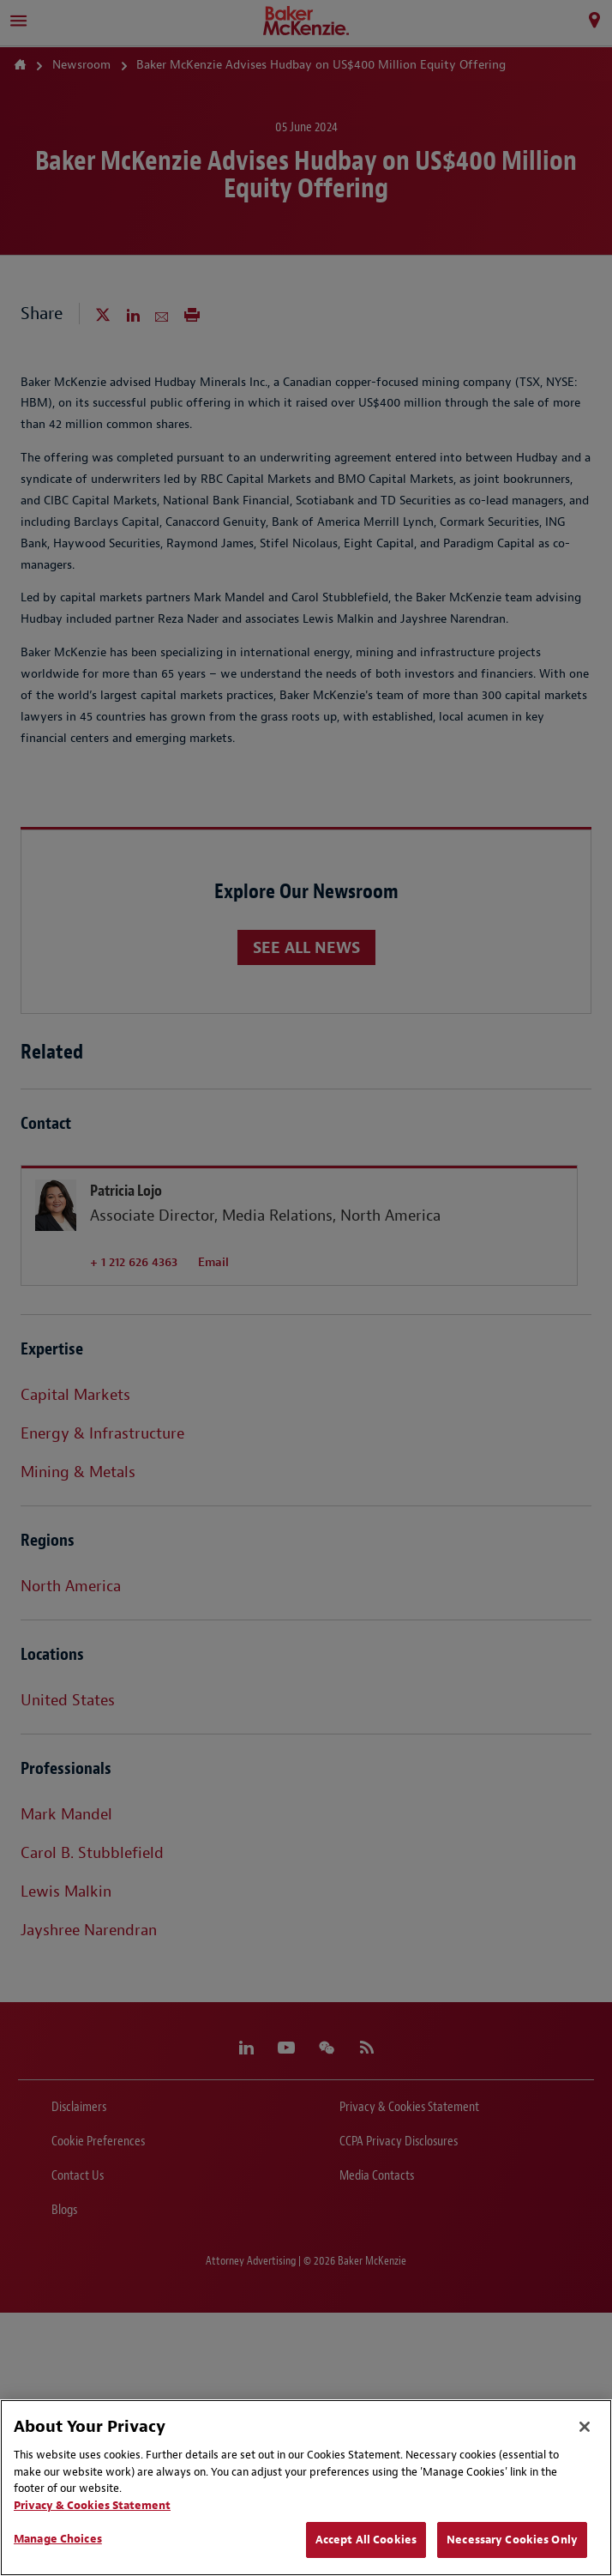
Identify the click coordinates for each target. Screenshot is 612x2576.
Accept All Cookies (366, 2539)
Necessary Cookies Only (512, 2539)
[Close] (584, 2427)
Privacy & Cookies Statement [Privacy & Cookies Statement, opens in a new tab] (92, 2505)
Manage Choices (58, 2538)
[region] (306, 2487)
